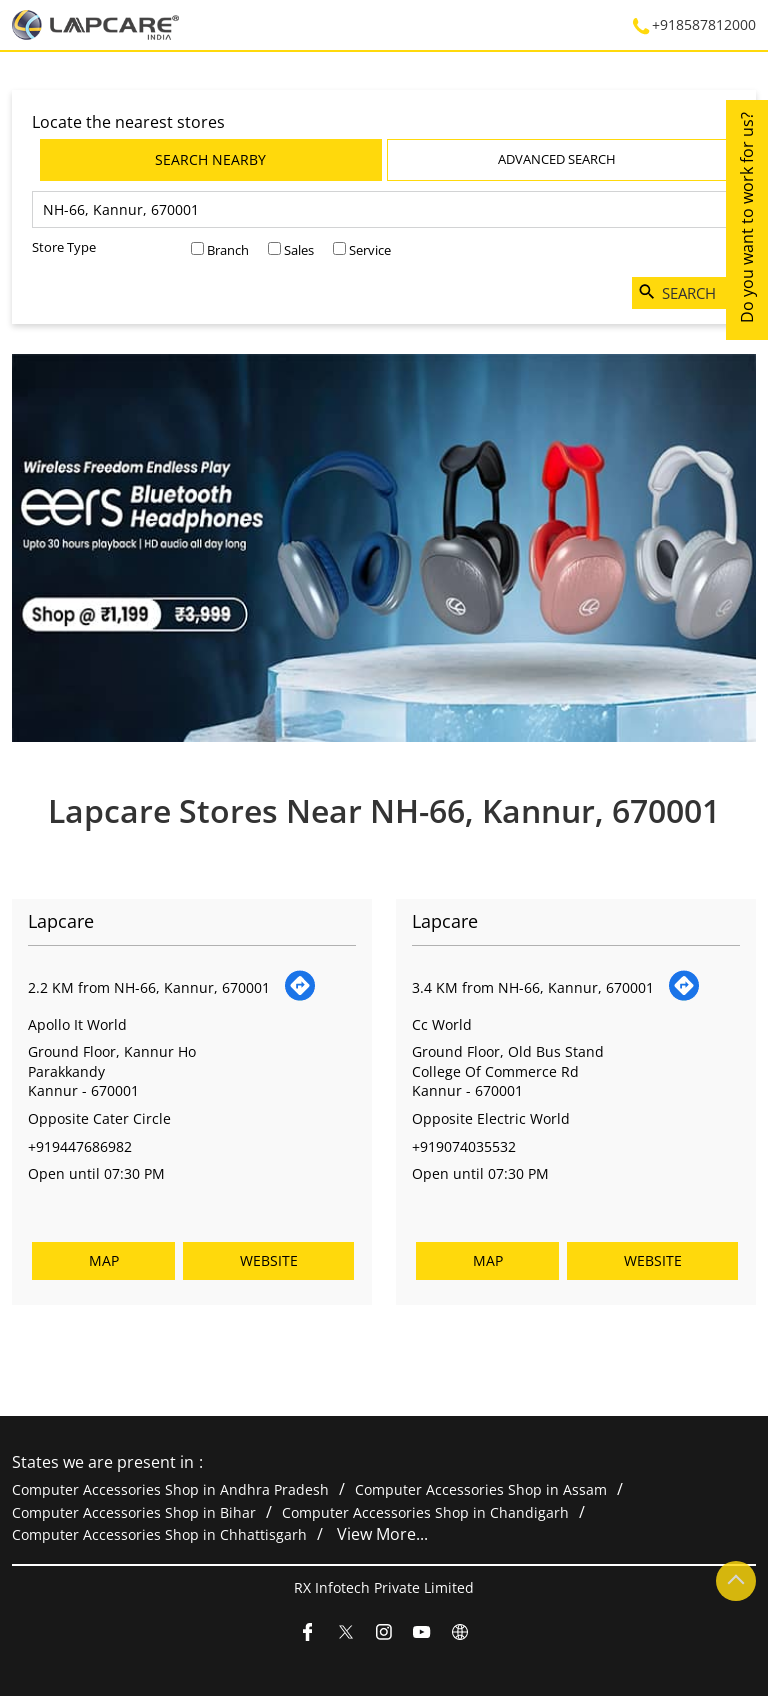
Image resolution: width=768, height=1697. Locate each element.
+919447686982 (80, 1145)
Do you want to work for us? (747, 217)
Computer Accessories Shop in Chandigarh (425, 1512)
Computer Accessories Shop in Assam (481, 1490)
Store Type (64, 247)
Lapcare (61, 921)
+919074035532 (464, 1145)
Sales (299, 250)
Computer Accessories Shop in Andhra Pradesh (170, 1490)
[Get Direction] (300, 996)
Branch (228, 250)
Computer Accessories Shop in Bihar (134, 1512)
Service (370, 250)
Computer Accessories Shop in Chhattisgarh (159, 1535)
